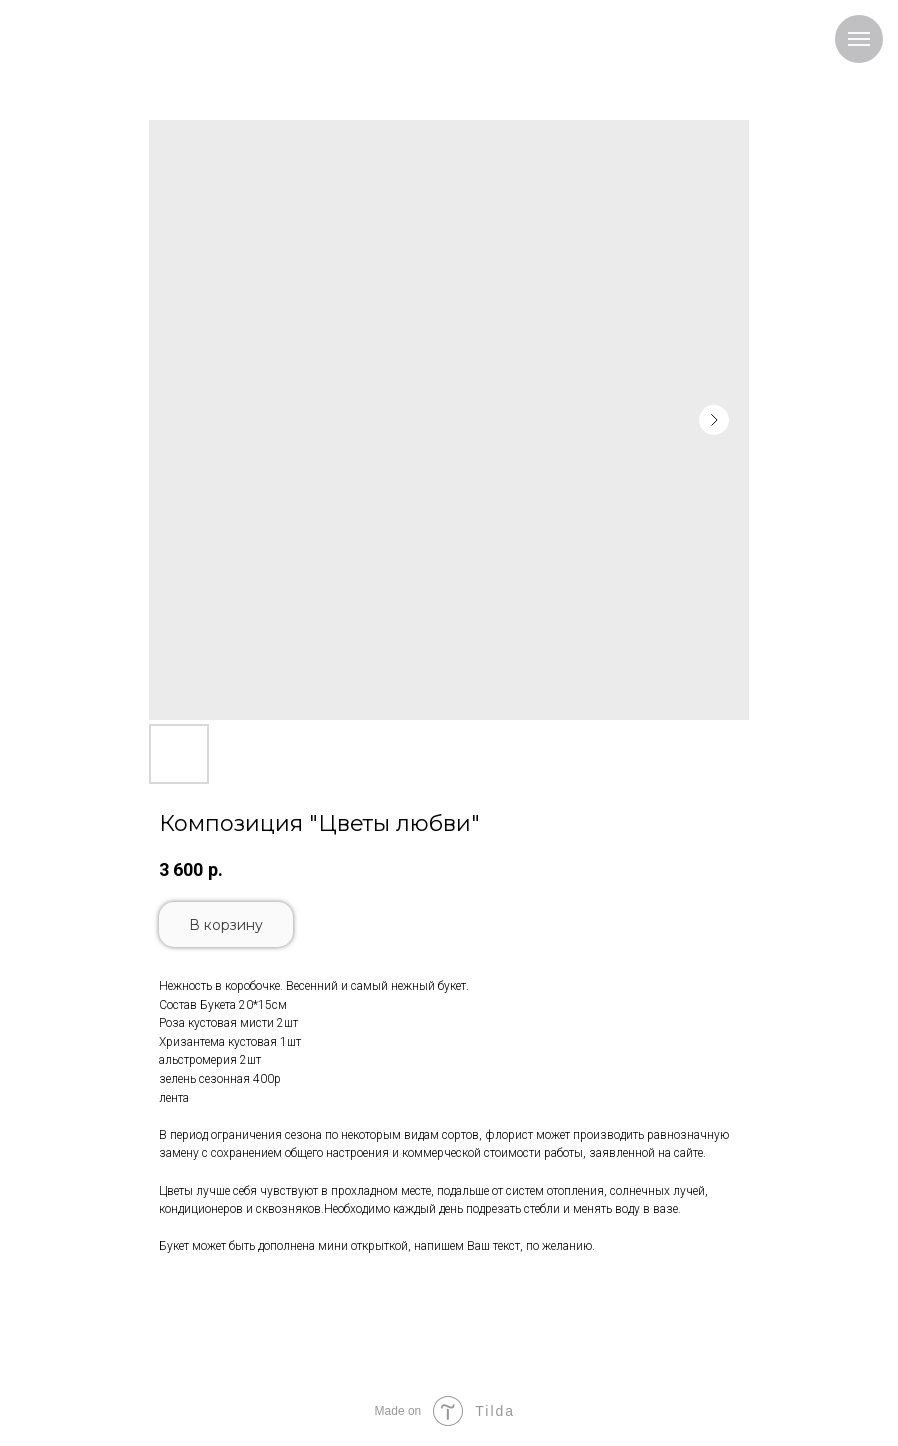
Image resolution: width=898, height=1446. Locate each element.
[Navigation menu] (859, 39)
